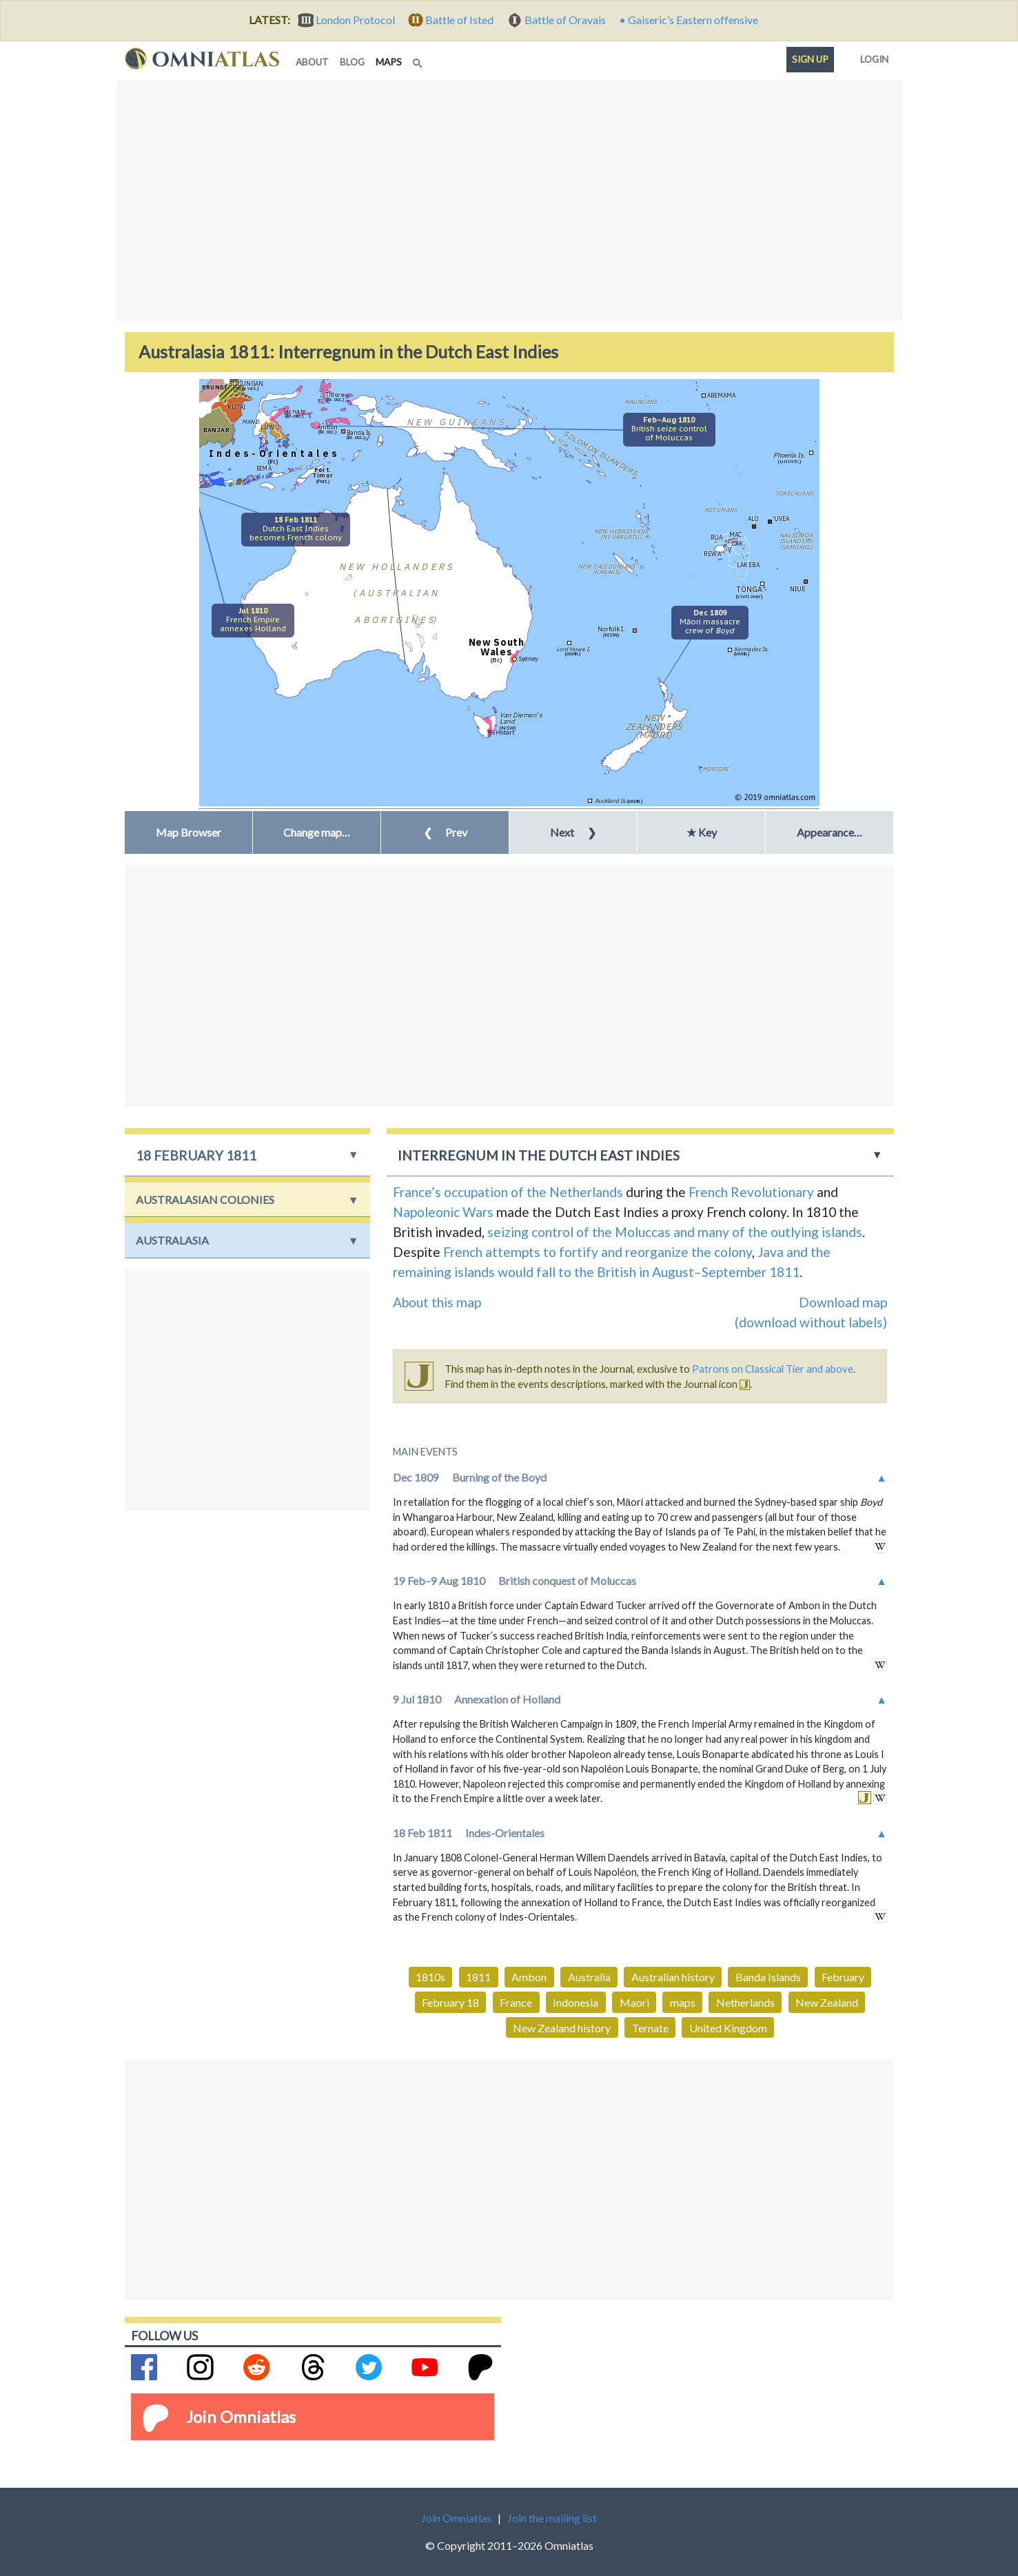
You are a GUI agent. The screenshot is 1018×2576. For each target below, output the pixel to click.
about (312, 62)
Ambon (529, 1976)
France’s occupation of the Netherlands (508, 1192)
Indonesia (575, 2002)
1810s (430, 1976)
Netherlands (745, 2002)
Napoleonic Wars (443, 1212)
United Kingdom (728, 2027)
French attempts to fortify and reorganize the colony (597, 1252)
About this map (437, 1302)
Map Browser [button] (188, 832)
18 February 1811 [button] (196, 1155)
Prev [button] (445, 832)
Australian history (673, 1976)
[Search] (419, 59)
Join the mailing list (552, 2517)
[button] (316, 832)
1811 (478, 1976)
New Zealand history (562, 2027)
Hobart (505, 732)
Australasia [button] (172, 1240)
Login (871, 56)
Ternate (650, 2027)
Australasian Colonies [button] (205, 1199)
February (843, 1976)
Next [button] (573, 832)
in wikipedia (880, 1546)
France (516, 2002)
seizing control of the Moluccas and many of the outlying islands (674, 1232)
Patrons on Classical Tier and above (772, 1368)
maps (391, 61)
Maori (634, 2002)
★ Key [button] (701, 832)
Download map (843, 1302)
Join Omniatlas (241, 2416)
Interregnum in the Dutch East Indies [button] (539, 1155)
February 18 (450, 2002)
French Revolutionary (751, 1192)
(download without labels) (811, 1322)
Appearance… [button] (829, 832)
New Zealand (826, 2002)
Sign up (810, 59)
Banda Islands (768, 1976)
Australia (589, 1976)
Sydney (528, 658)
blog (352, 62)
